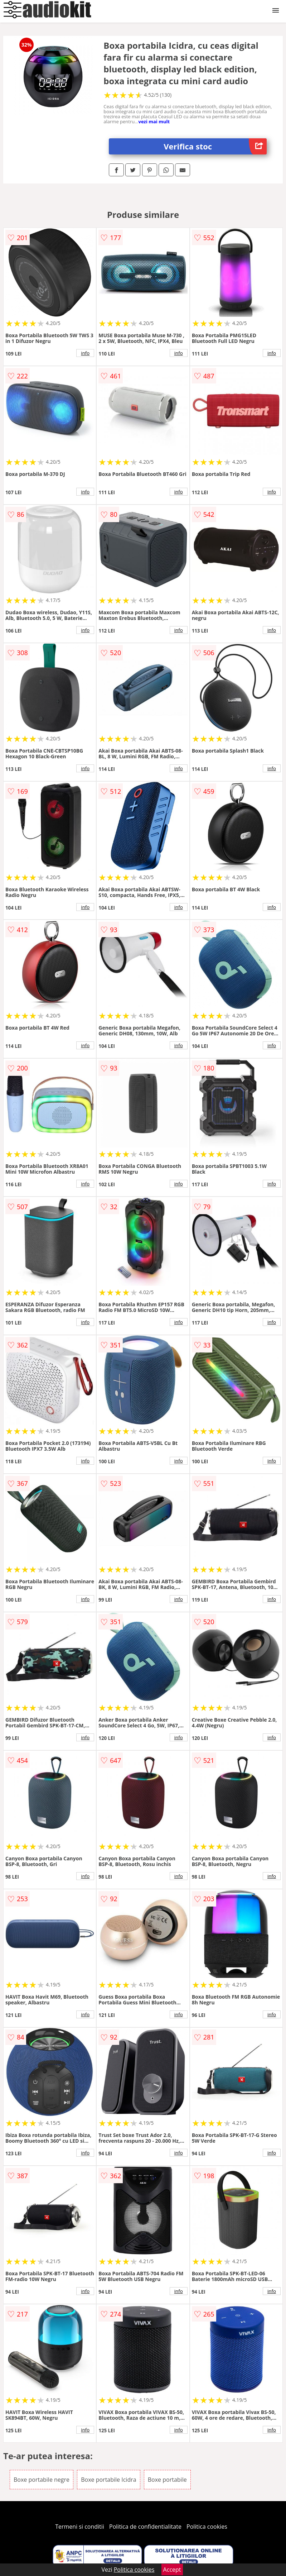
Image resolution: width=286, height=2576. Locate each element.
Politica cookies (206, 2526)
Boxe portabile (167, 2480)
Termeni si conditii (79, 2526)
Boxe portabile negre (41, 2480)
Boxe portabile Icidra (108, 2480)
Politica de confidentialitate (145, 2526)
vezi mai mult (154, 121)
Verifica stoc (215, 146)
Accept (172, 2569)
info (85, 353)
